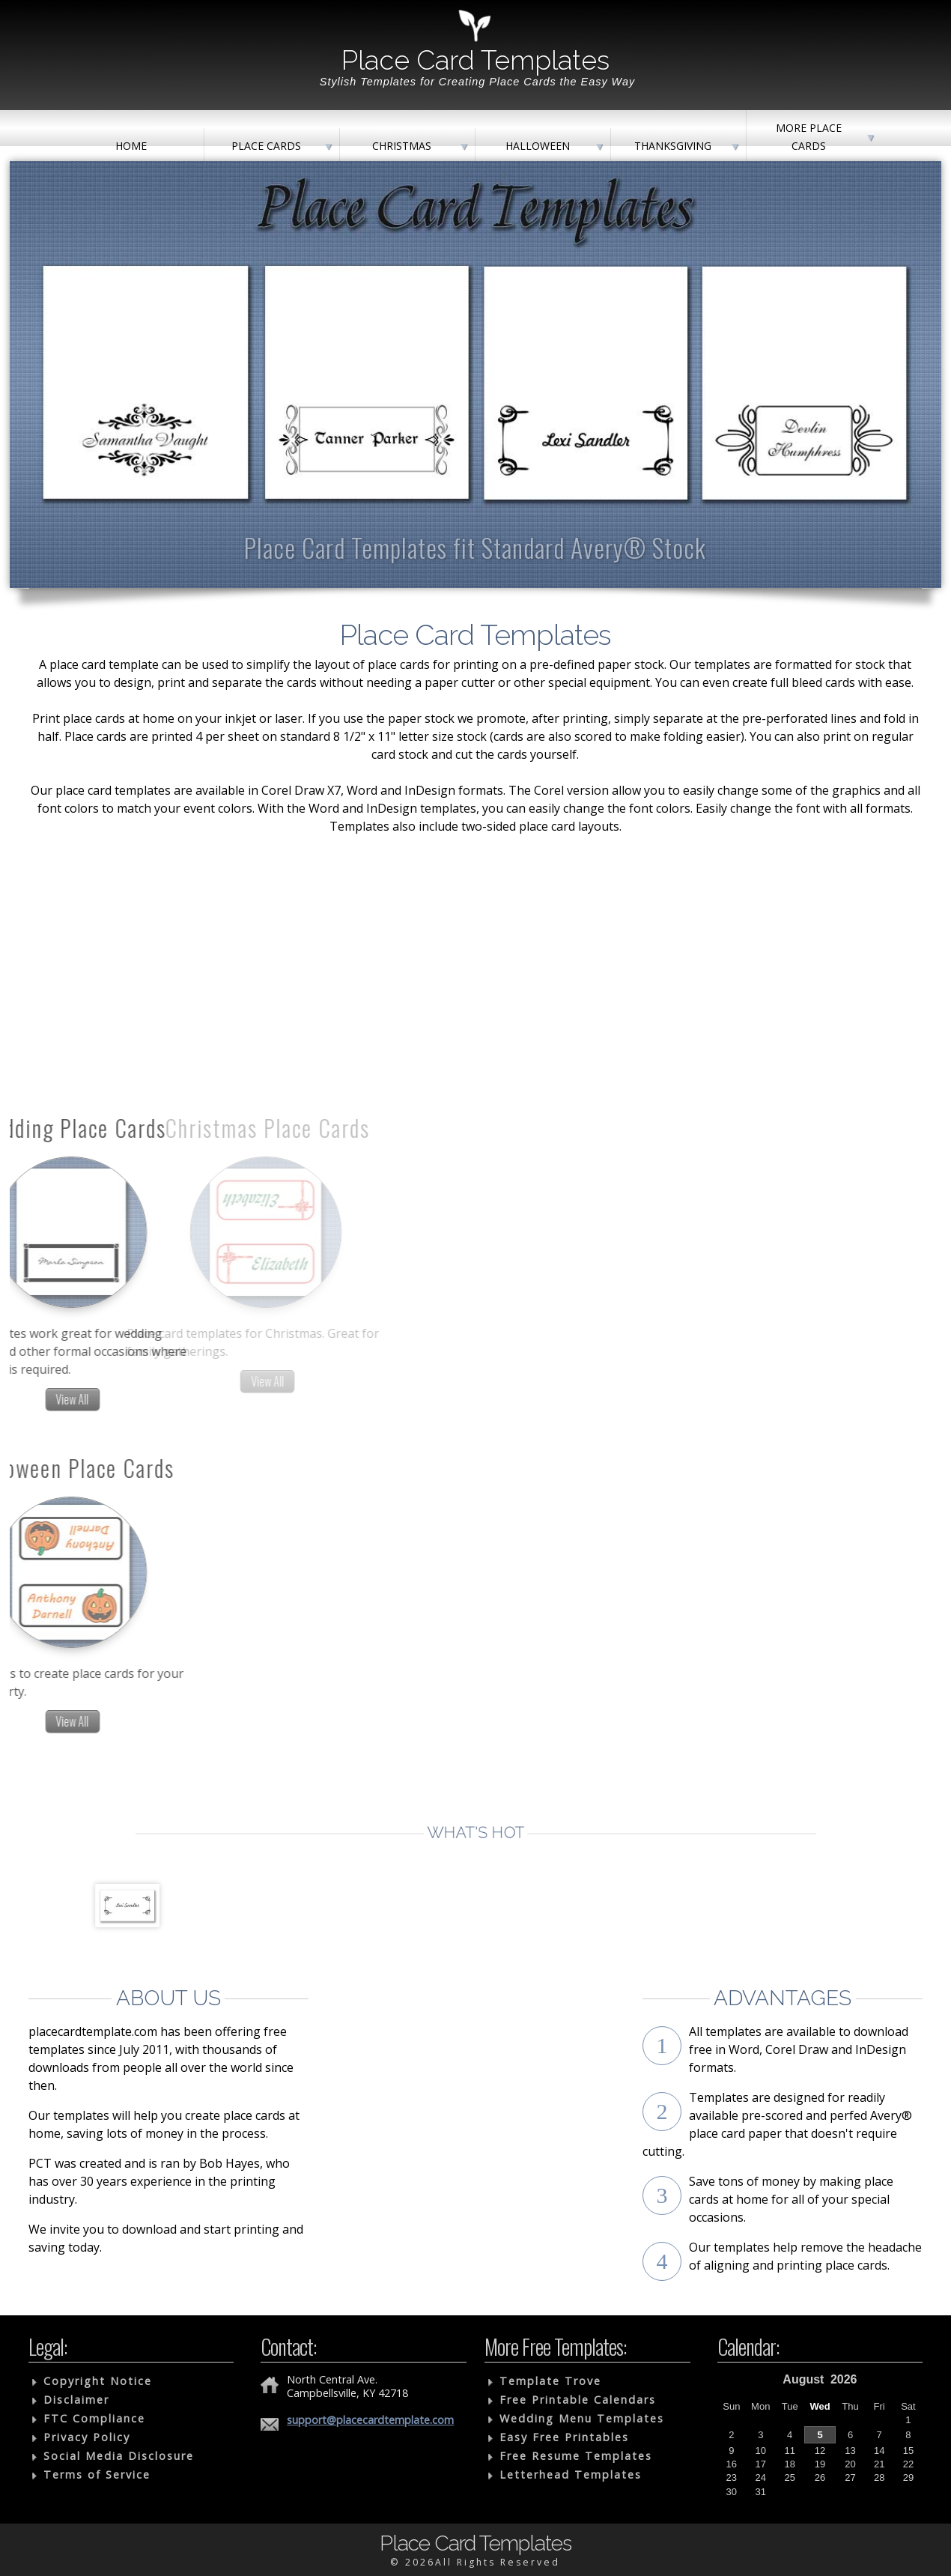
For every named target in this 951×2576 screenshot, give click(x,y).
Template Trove (550, 2381)
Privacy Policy (86, 2437)
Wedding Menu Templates (581, 2418)
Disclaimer (76, 2399)
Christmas (401, 146)
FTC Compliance (94, 2418)
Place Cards (266, 146)
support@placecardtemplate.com (370, 2420)
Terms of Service (97, 2474)
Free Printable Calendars (577, 2399)
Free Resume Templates (575, 2456)
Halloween (537, 146)
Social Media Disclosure (118, 2456)
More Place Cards (809, 137)
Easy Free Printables (564, 2437)
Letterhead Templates (570, 2474)
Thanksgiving (672, 146)
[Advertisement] (475, 925)
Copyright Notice (97, 2381)
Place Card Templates (475, 60)
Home (131, 146)
